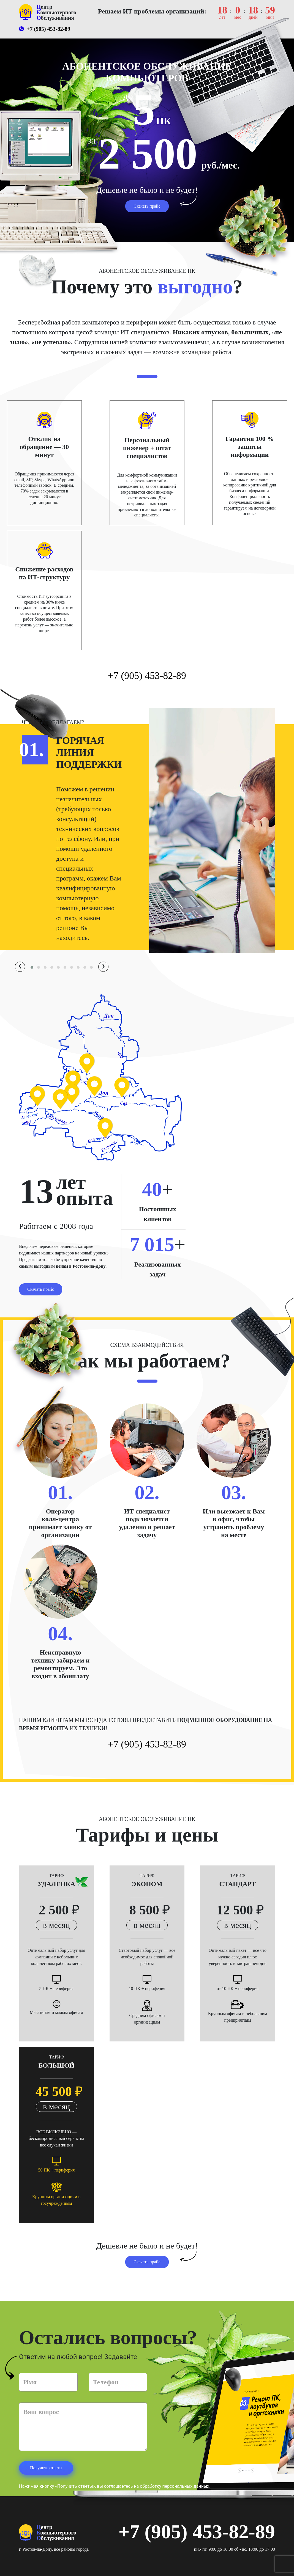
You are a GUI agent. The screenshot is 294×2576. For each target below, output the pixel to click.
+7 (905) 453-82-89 (44, 29)
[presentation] (20, 967)
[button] (32, 967)
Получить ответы (46, 2467)
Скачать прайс (147, 206)
